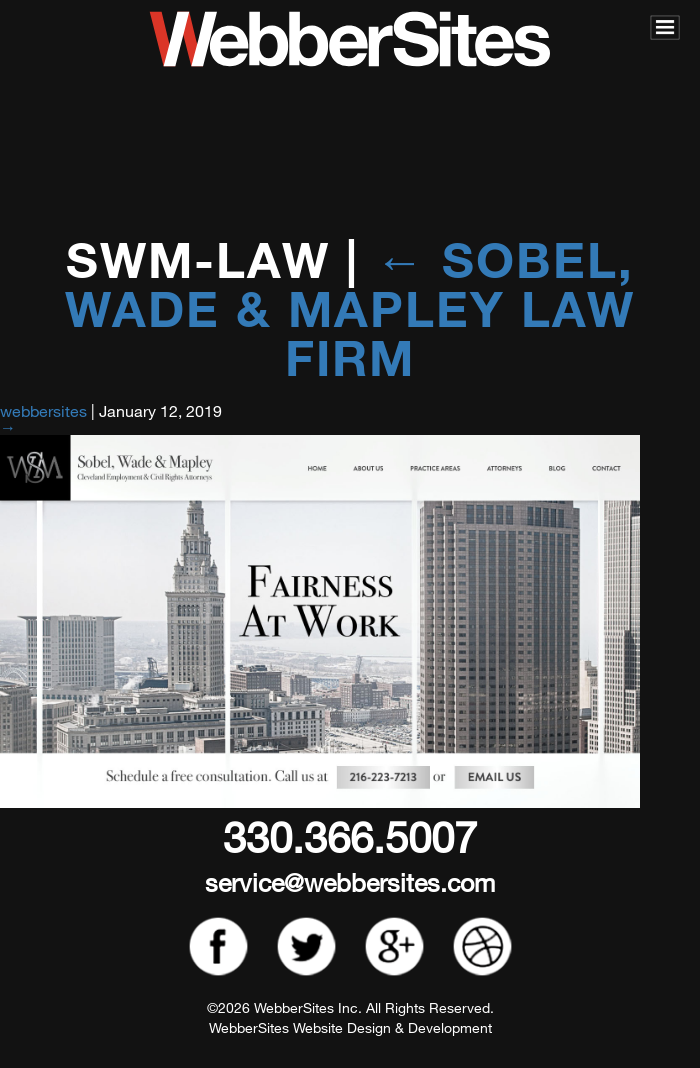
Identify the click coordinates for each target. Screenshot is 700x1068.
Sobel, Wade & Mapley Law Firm (350, 308)
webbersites (43, 410)
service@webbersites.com (350, 881)
